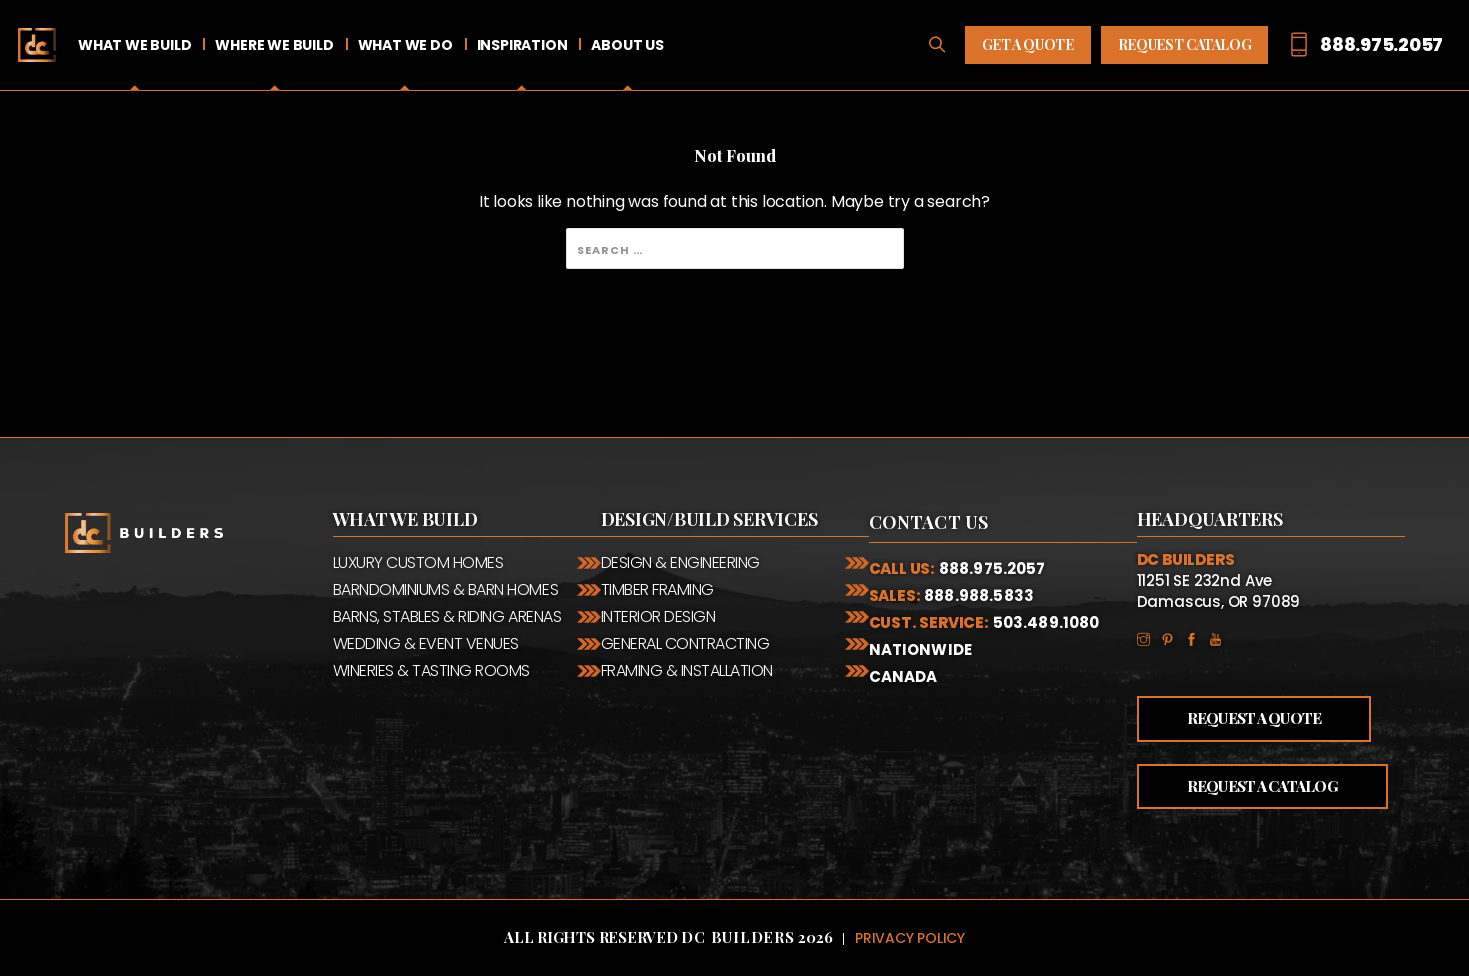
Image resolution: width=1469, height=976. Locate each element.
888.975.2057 (992, 568)
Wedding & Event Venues (426, 643)
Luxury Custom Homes (418, 562)
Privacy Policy (910, 938)
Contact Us (929, 522)
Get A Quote (1028, 44)
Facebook (1197, 638)
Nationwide (921, 649)
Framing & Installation (687, 670)
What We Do (405, 45)
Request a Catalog (1262, 786)
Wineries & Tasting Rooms (431, 670)
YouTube (1221, 638)
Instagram (1149, 638)
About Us (627, 45)
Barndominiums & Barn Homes (446, 589)
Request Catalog (1185, 44)
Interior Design (658, 616)
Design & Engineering (680, 562)
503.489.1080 (1046, 622)
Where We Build (274, 45)
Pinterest (1173, 638)
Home (37, 45)
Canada (903, 676)
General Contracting (685, 643)
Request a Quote (1254, 718)
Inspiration (522, 45)
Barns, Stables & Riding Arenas (447, 616)
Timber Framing (657, 589)
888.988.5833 (979, 595)
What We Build (134, 45)
